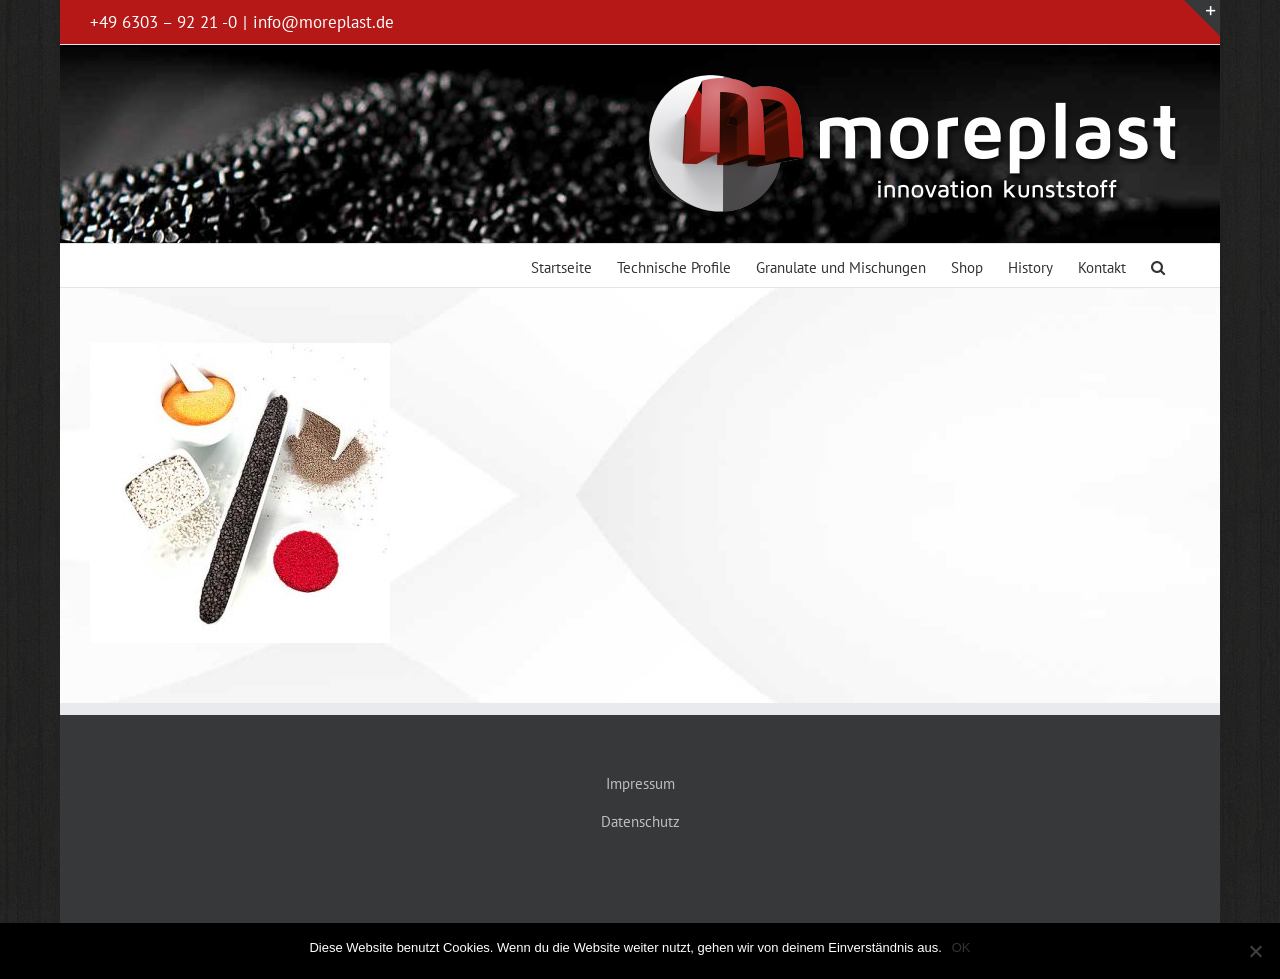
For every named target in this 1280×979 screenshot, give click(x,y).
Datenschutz (640, 821)
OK (961, 947)
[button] (1158, 265)
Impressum (640, 783)
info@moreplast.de (323, 22)
